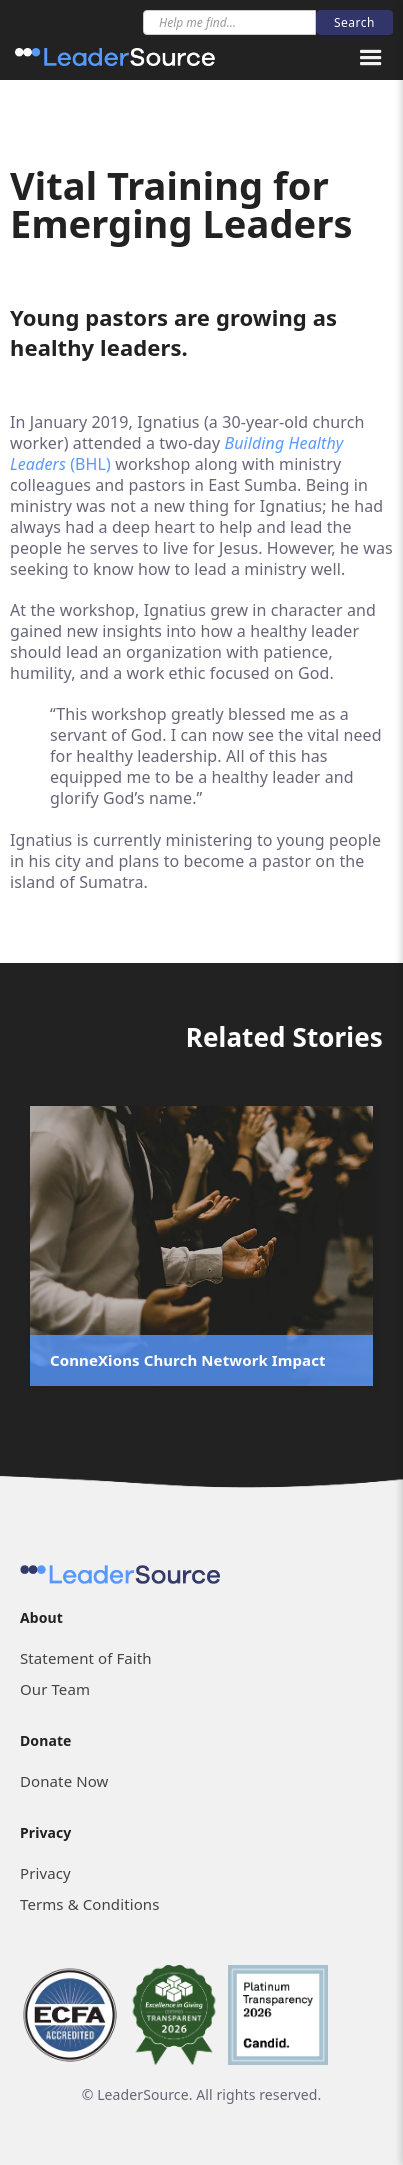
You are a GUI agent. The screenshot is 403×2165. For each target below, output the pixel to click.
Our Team (55, 1689)
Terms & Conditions (89, 1904)
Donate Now (64, 1781)
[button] (371, 58)
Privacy (45, 1873)
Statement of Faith (86, 1658)
